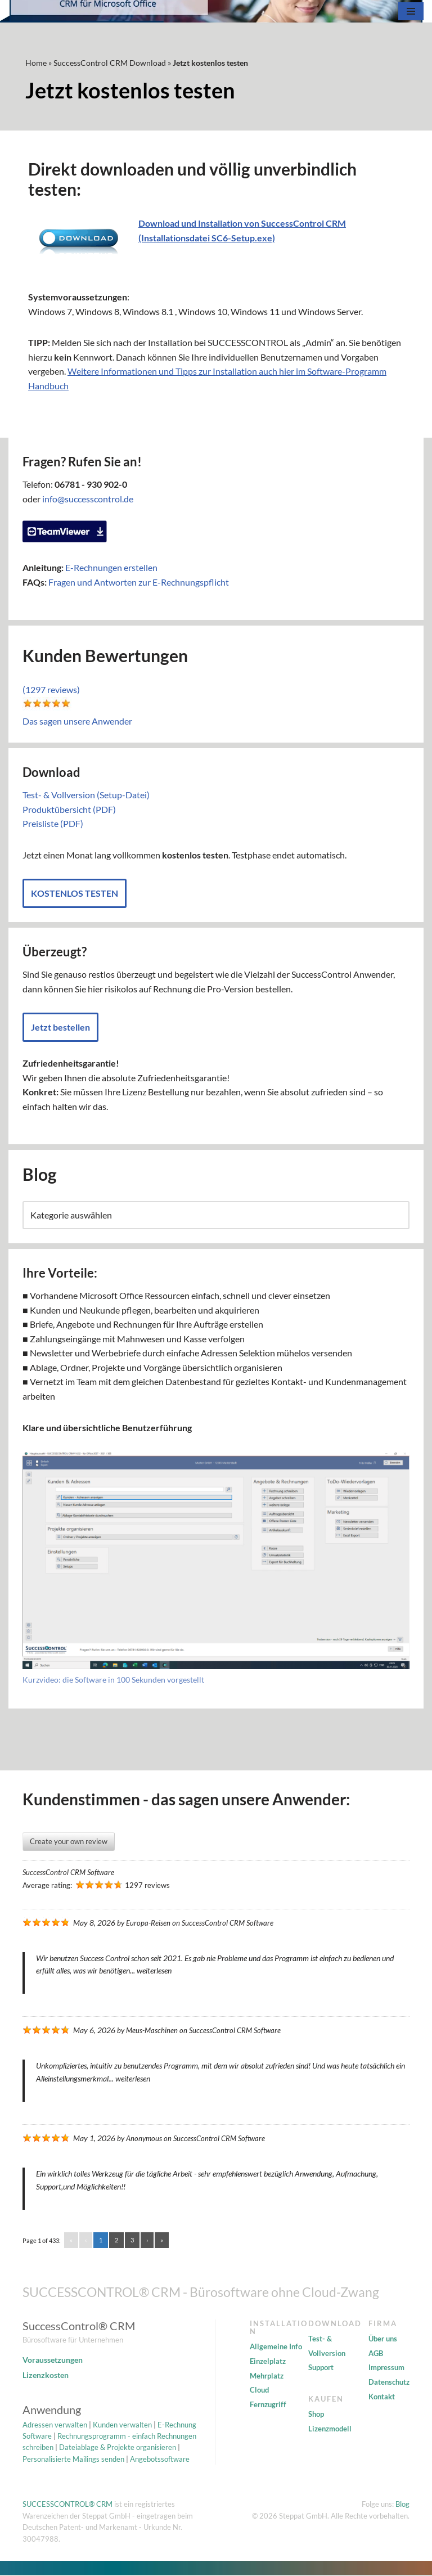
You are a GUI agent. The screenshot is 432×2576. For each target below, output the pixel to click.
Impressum (386, 2368)
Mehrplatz (267, 2376)
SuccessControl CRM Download (109, 63)
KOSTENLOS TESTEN (74, 893)
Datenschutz (389, 2383)
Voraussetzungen (52, 2361)
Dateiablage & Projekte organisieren (117, 2448)
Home (36, 63)
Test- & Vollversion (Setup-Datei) (86, 795)
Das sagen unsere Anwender (77, 721)
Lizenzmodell (330, 2429)
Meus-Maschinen (152, 2031)
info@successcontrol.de (87, 498)
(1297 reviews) (51, 690)
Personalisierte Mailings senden (73, 2460)
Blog (402, 2505)
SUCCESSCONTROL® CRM (67, 2505)
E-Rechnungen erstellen (111, 568)
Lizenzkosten (45, 2376)
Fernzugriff (268, 2405)
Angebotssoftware (160, 2460)
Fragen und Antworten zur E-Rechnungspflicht (138, 582)
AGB (375, 2354)
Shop (316, 2415)
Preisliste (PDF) (52, 824)
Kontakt (381, 2397)
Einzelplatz (268, 2362)
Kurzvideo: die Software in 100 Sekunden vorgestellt (113, 1680)
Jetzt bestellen (60, 1027)
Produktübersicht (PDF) (69, 809)
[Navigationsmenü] (411, 11)
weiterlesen (154, 1971)
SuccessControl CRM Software (68, 1873)
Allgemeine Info (276, 2347)
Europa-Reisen (148, 1923)
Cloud (259, 2390)
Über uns (382, 2339)
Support (321, 2368)
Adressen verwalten (54, 2425)
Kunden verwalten (122, 2425)
